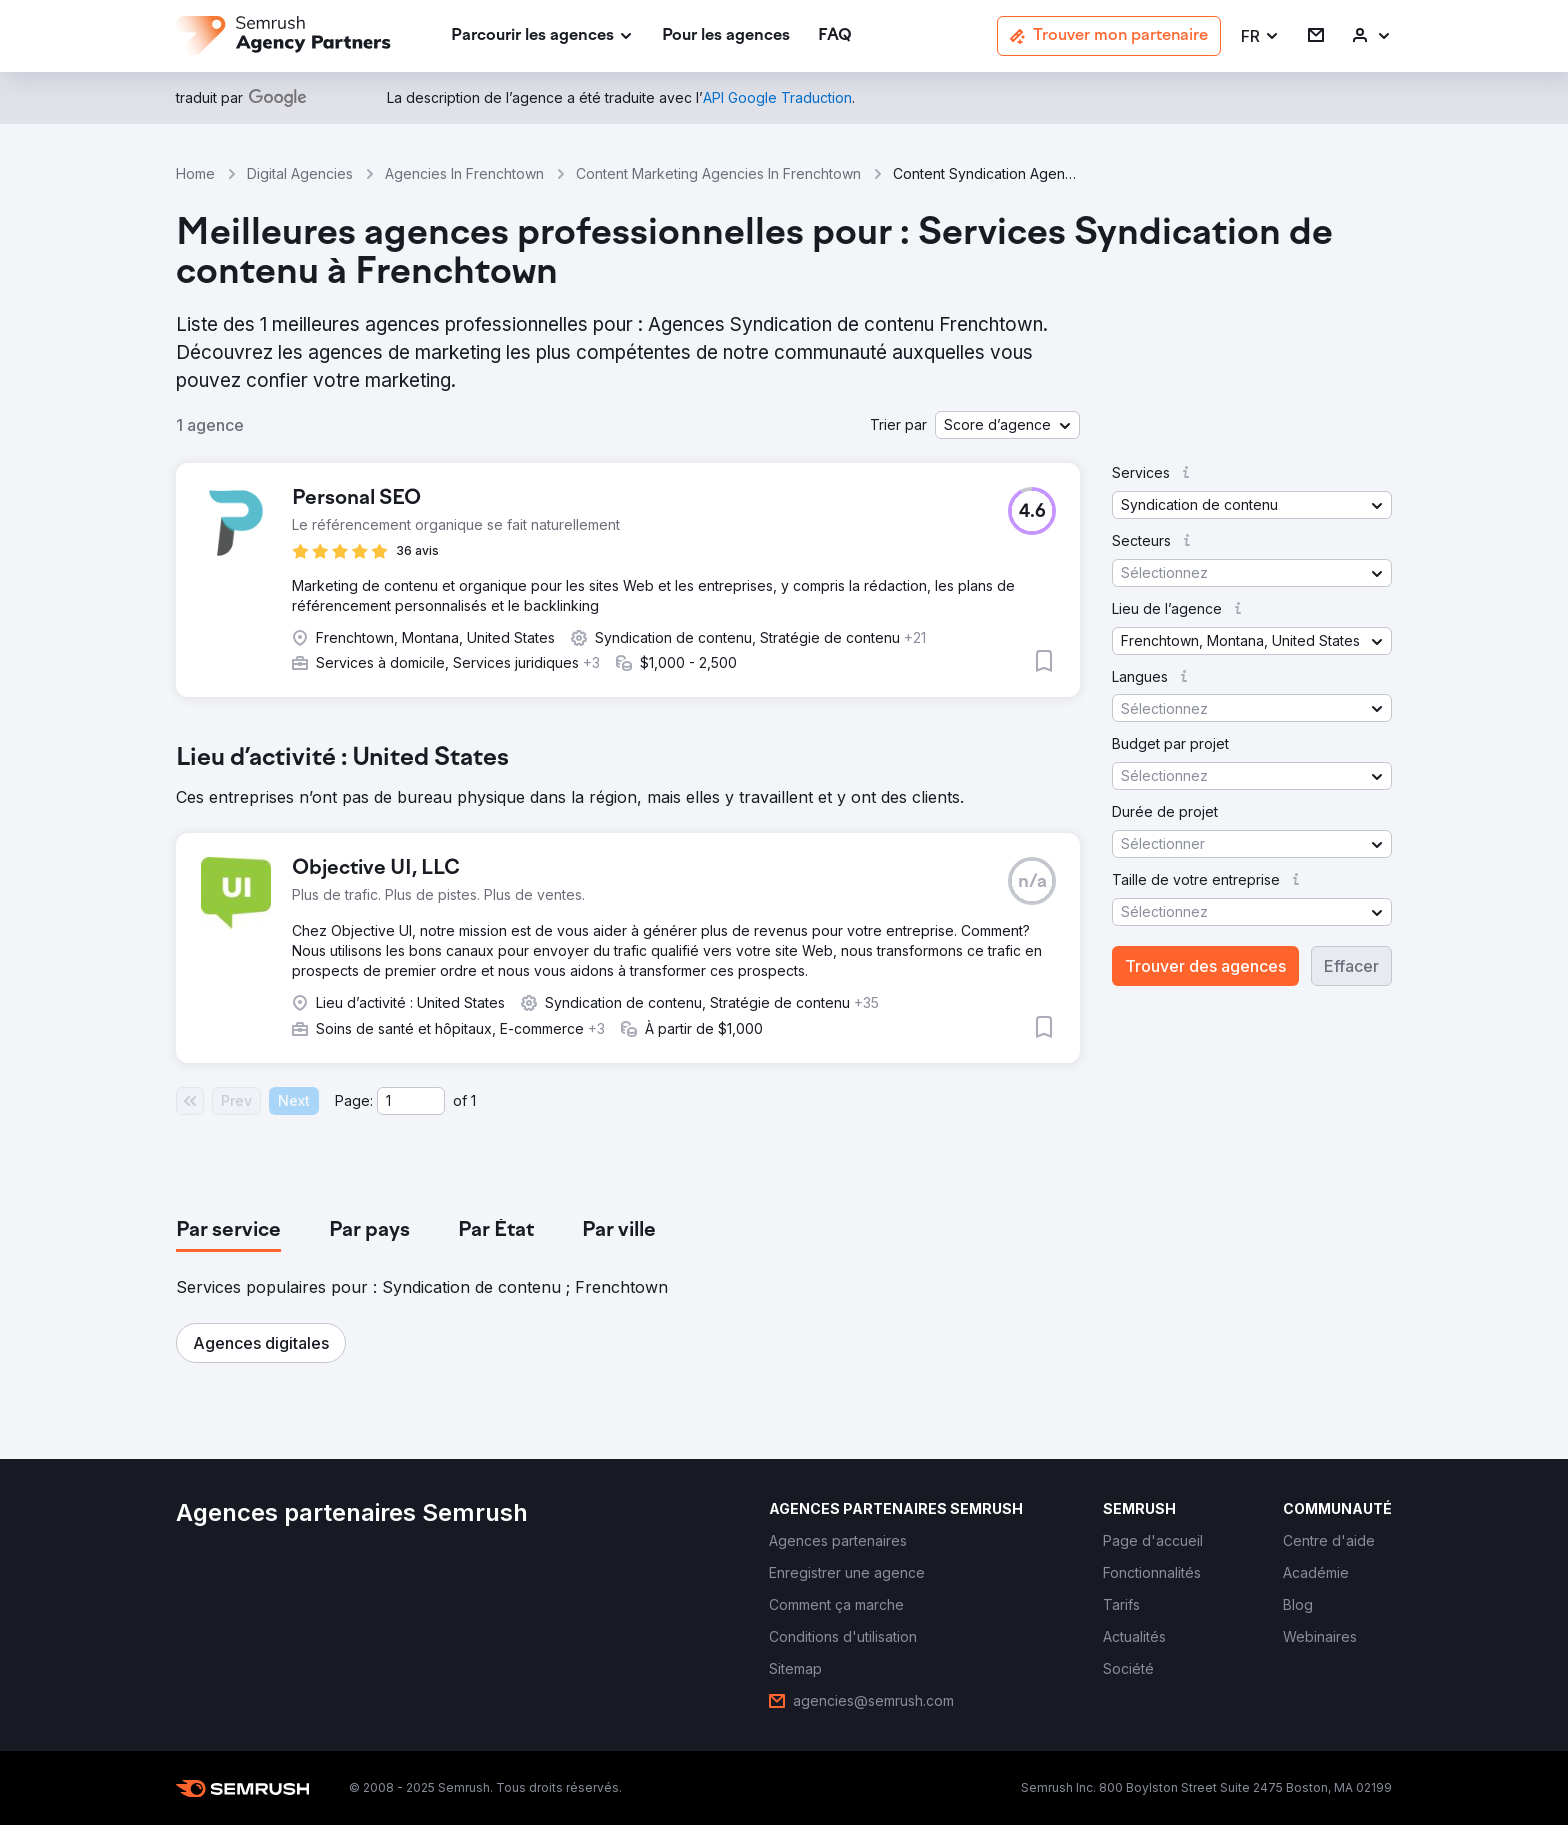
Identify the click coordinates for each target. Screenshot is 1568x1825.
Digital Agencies (300, 173)
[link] (726, 36)
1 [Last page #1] (473, 1100)
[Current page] (411, 1101)
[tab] (228, 1231)
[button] (1260, 36)
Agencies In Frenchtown (464, 173)
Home (195, 173)
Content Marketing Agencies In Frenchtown (718, 173)
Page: (354, 1100)
